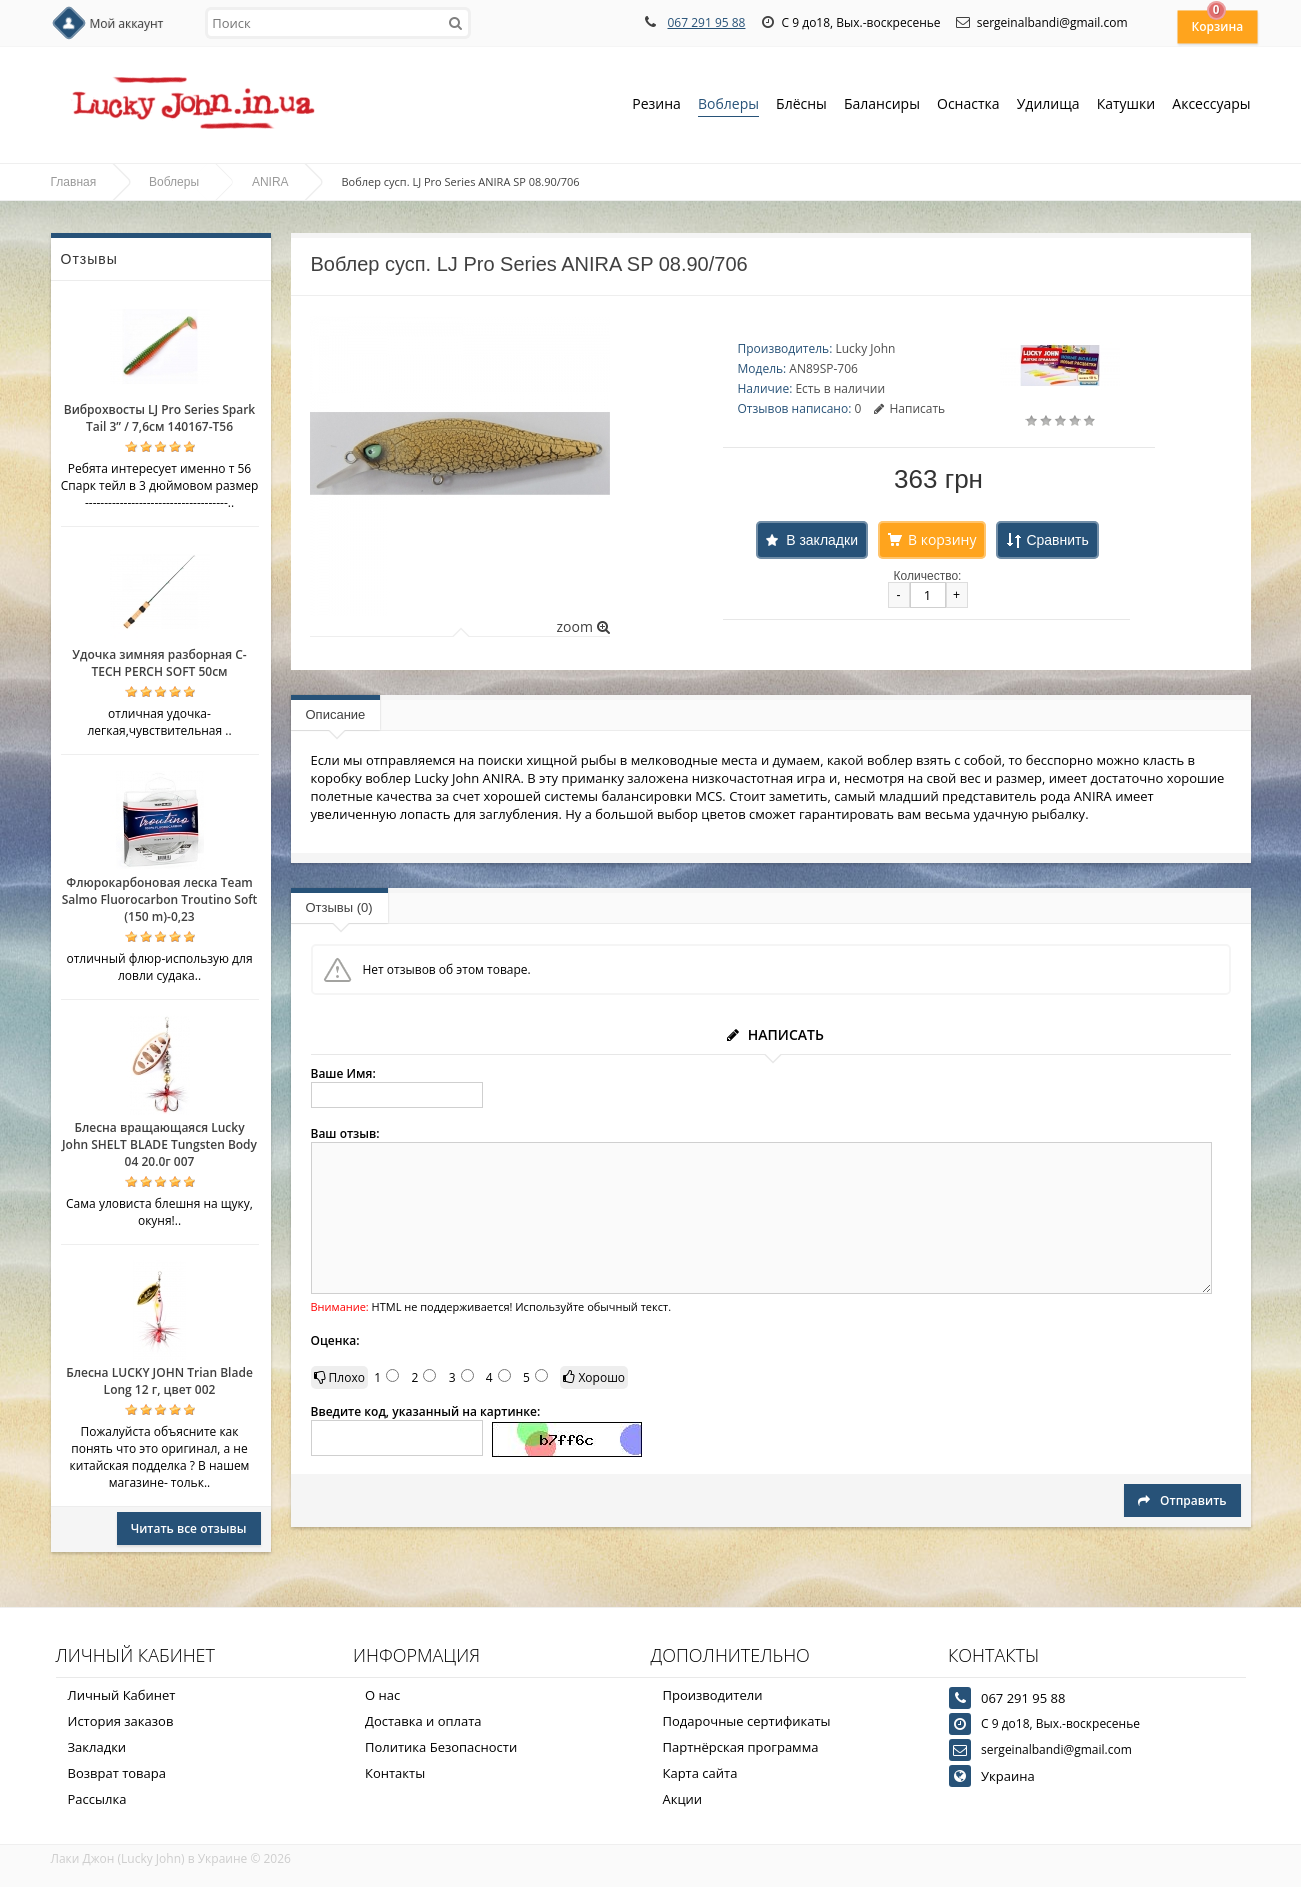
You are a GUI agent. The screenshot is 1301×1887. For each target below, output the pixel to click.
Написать (909, 408)
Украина (1008, 1776)
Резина (656, 105)
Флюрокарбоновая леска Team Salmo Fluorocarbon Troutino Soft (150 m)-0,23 (160, 899)
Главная (74, 182)
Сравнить (1057, 540)
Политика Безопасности (441, 1747)
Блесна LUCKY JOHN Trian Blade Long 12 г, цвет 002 (159, 1381)
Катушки (1126, 105)
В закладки (822, 540)
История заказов (121, 1721)
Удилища (1048, 105)
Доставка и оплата (423, 1721)
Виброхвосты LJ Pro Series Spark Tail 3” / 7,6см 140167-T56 (159, 418)
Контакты (395, 1773)
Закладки (97, 1747)
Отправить (1182, 1500)
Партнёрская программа (741, 1747)
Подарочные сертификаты (747, 1721)
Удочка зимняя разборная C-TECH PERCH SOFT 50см (159, 663)
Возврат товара (117, 1773)
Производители (713, 1695)
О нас (382, 1695)
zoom (582, 626)
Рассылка (97, 1799)
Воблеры (728, 105)
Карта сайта (700, 1773)
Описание (336, 714)
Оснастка (968, 105)
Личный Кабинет (122, 1695)
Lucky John (865, 348)
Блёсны (801, 105)
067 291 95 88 (706, 22)
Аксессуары (1211, 103)
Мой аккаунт (127, 23)
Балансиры (882, 105)
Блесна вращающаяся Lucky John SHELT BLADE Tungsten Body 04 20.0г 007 (159, 1144)
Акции (683, 1799)
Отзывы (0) (339, 907)
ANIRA (270, 182)
